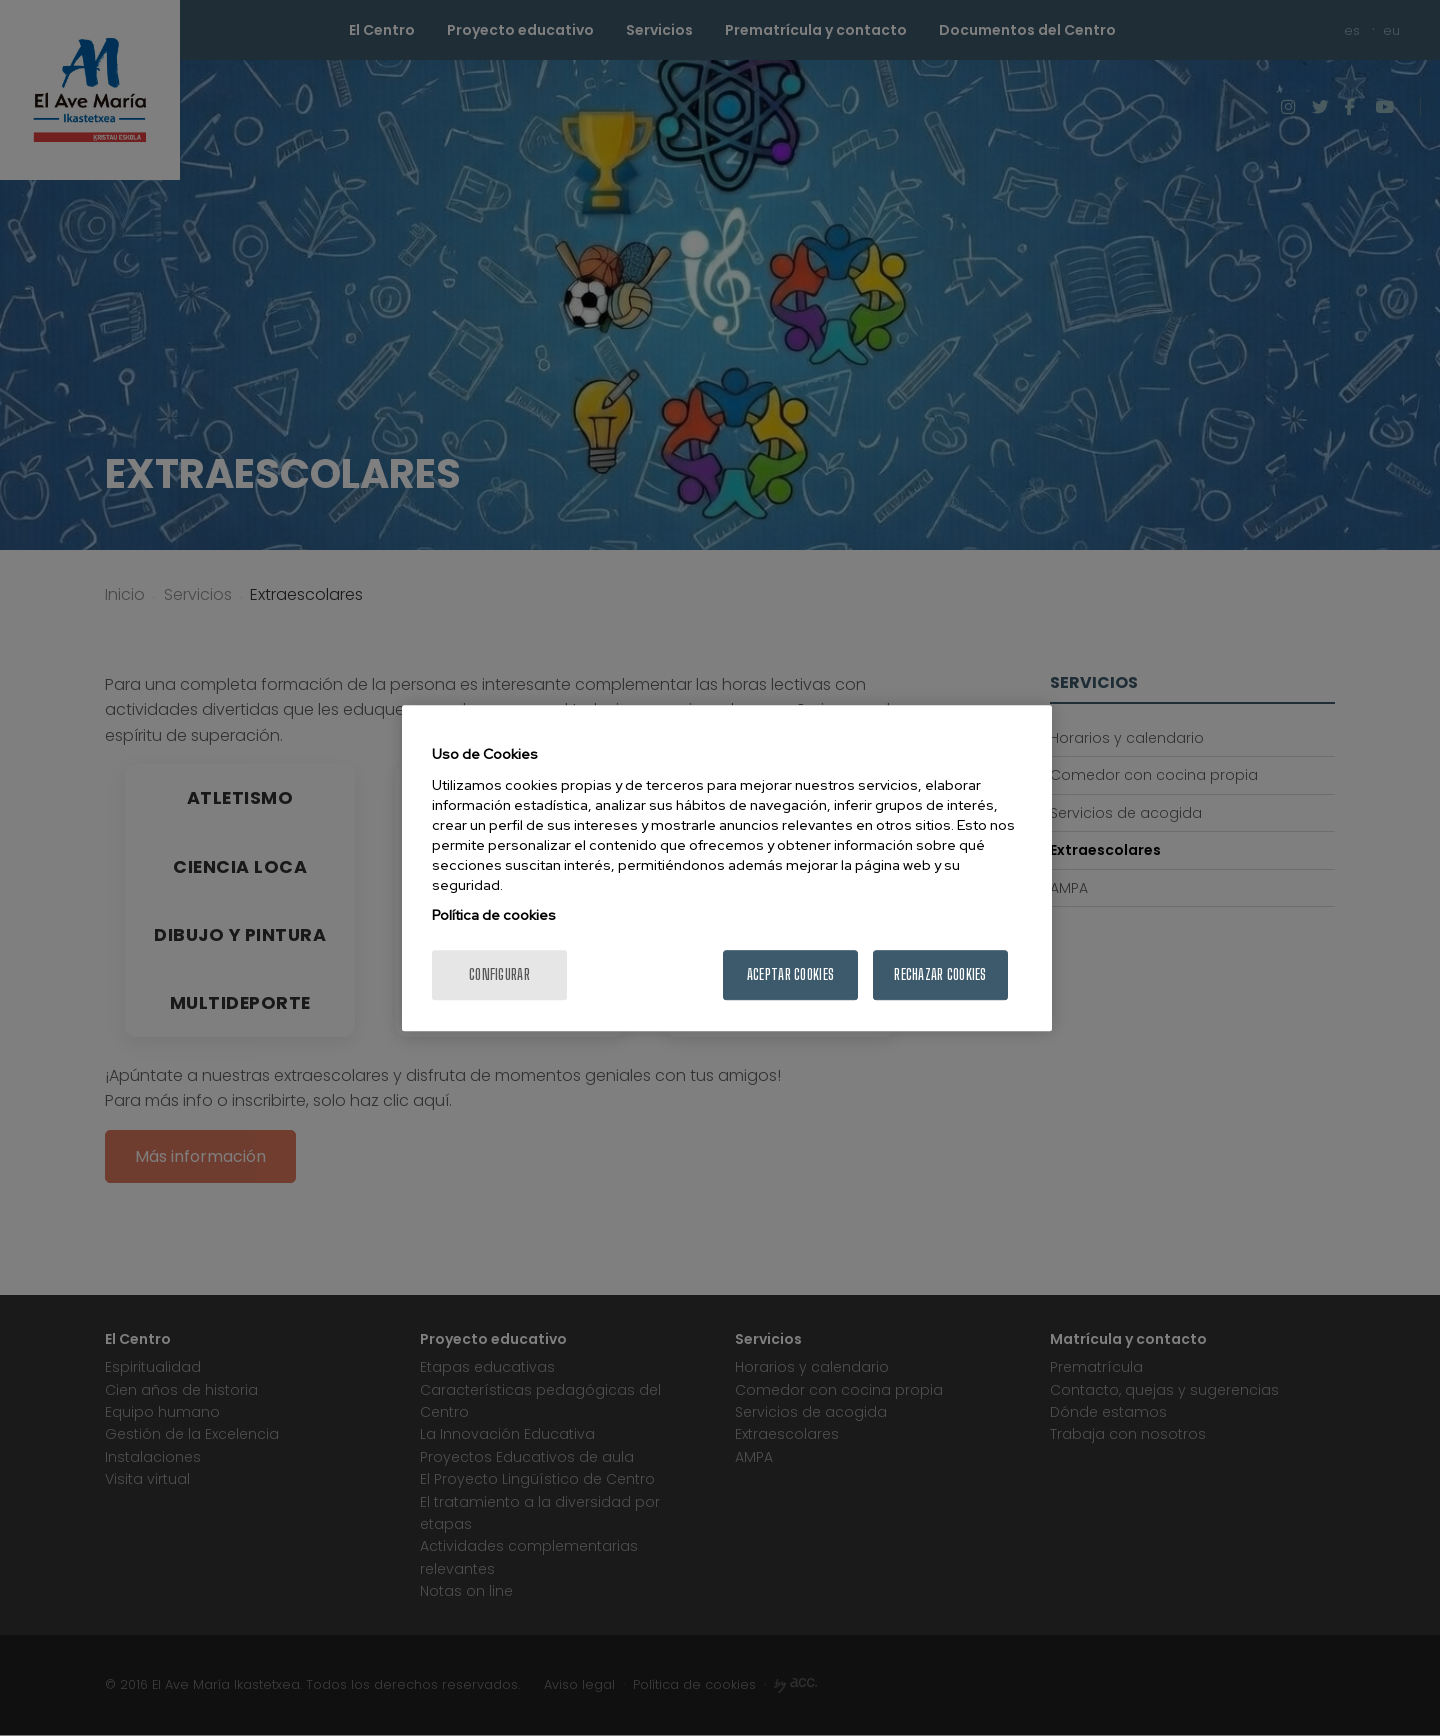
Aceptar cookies (790, 974)
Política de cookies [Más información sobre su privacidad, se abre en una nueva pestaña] (494, 915)
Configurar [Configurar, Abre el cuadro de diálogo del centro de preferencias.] (499, 974)
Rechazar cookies (940, 974)
